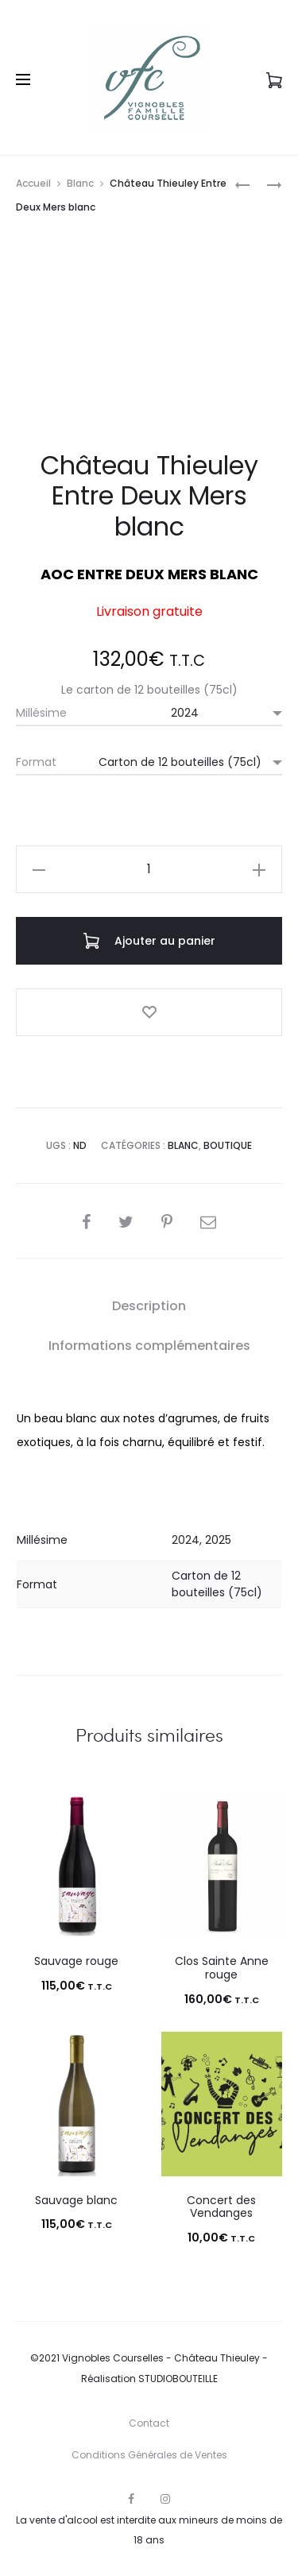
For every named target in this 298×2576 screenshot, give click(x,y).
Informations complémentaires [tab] (149, 1345)
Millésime (41, 712)
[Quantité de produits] (149, 869)
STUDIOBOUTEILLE (178, 2378)
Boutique (227, 1145)
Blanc (80, 183)
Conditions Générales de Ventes (149, 2455)
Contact (149, 2423)
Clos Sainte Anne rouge (222, 1967)
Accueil (33, 183)
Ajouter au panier (149, 941)
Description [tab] (149, 1306)
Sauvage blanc (76, 2200)
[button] (39, 869)
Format (36, 762)
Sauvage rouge (76, 1961)
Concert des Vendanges (221, 2207)
